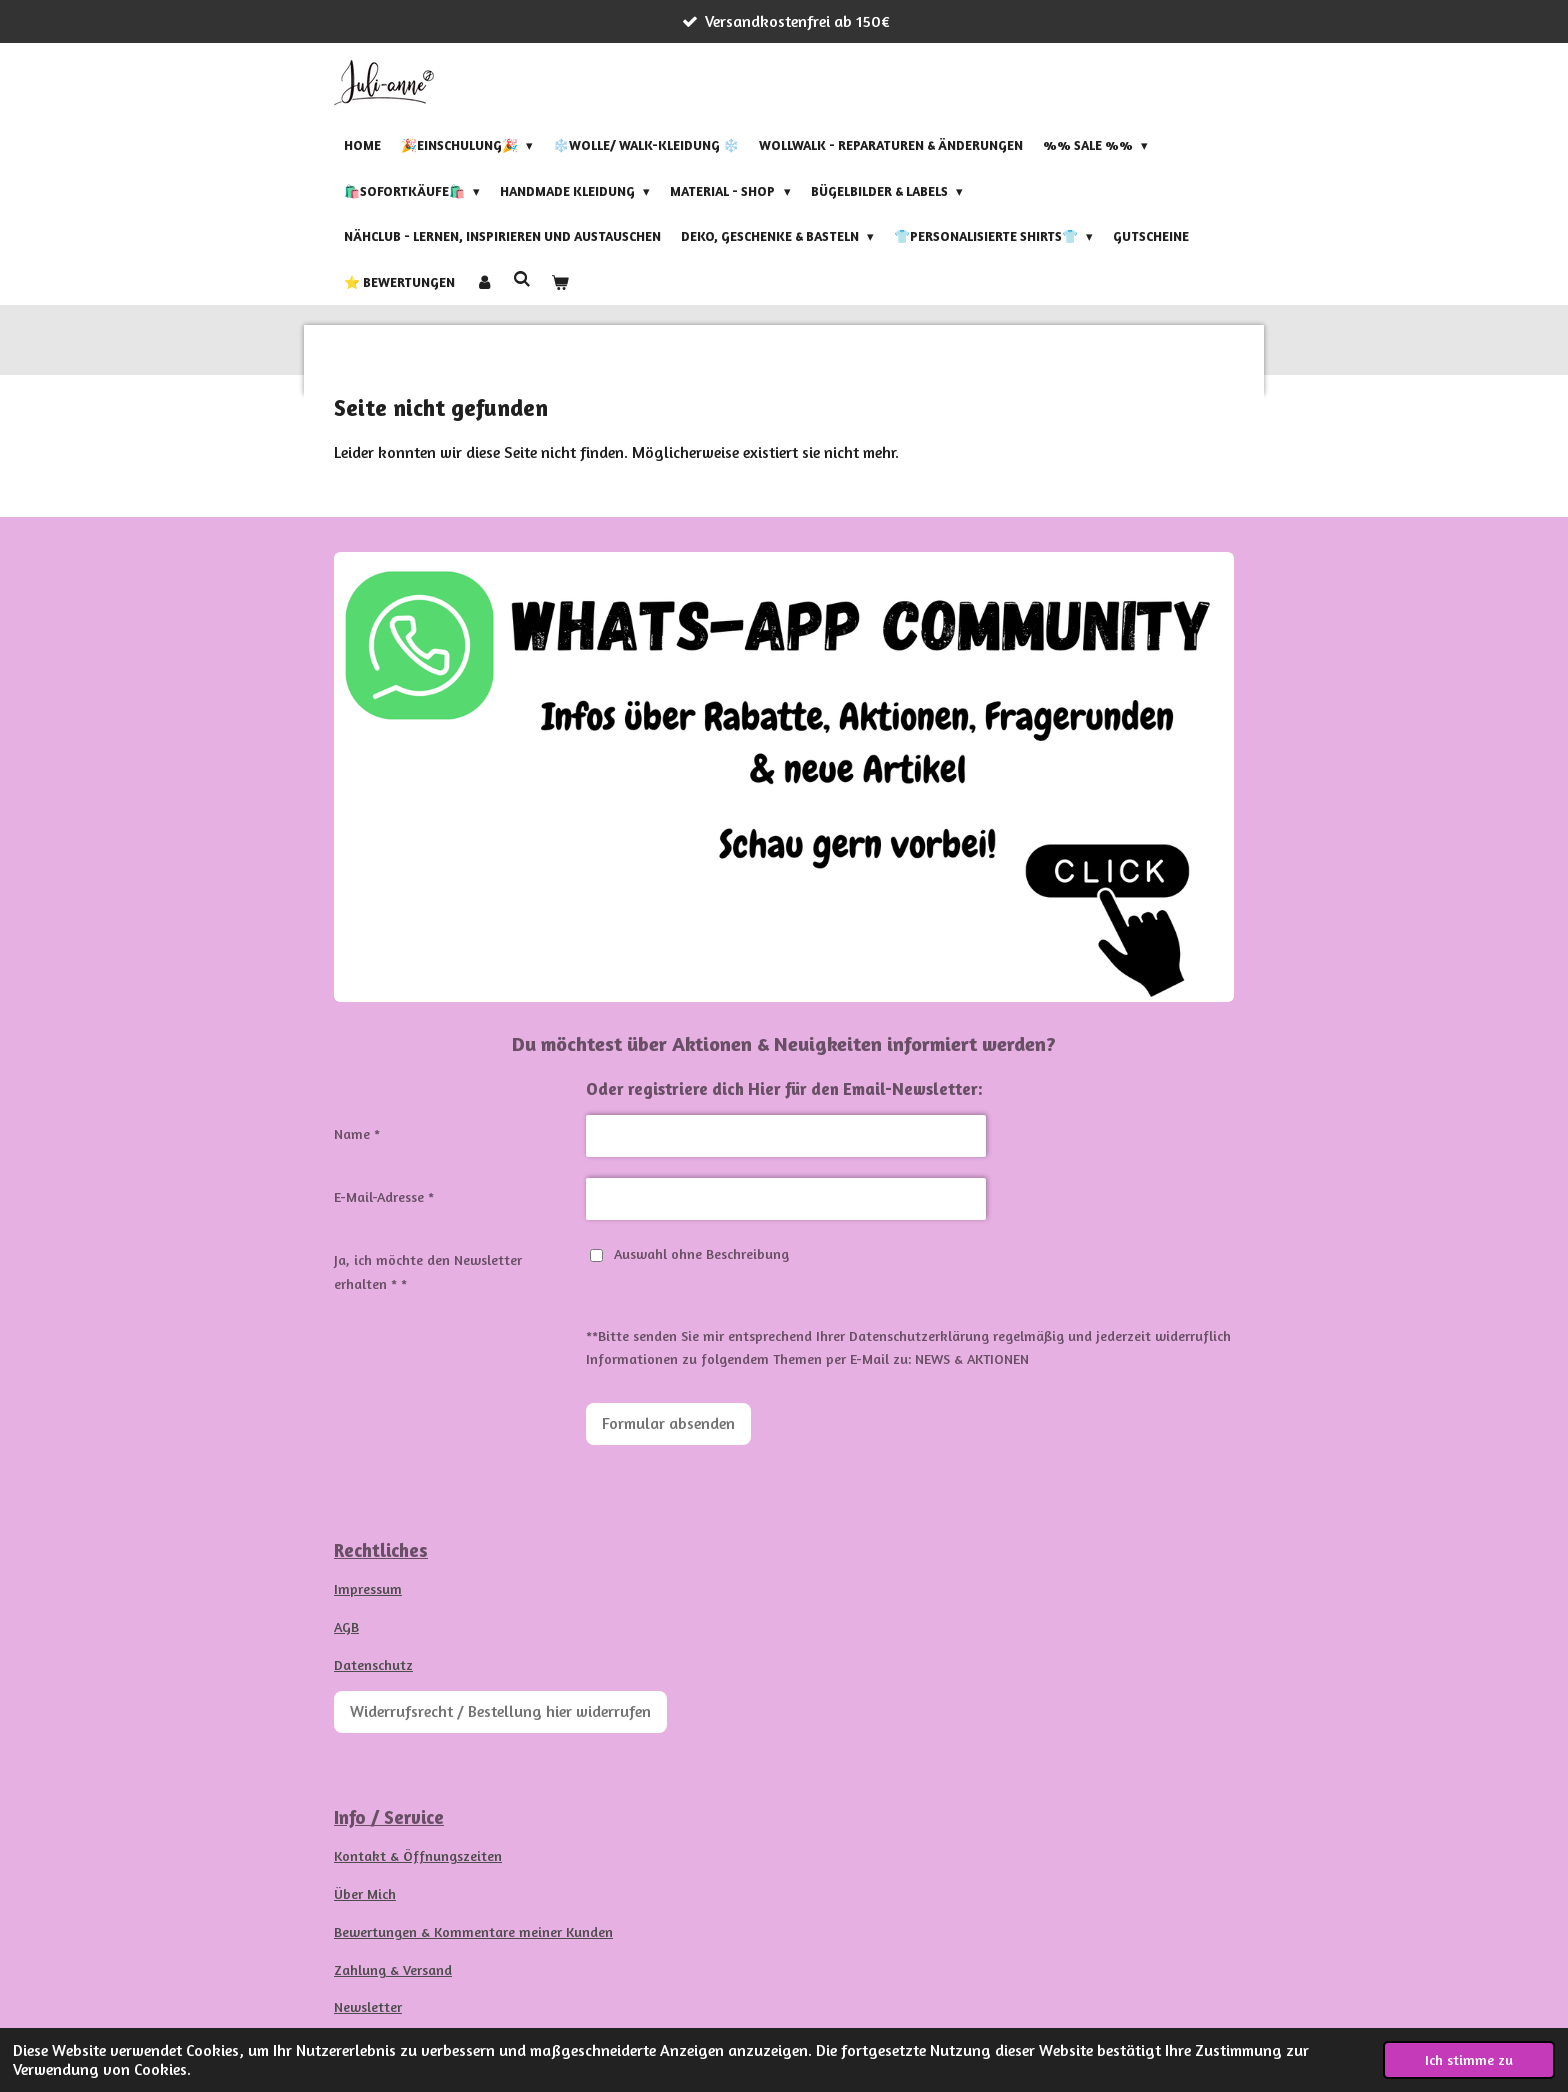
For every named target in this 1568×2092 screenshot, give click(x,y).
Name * (357, 1133)
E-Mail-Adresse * (384, 1196)
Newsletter (368, 2006)
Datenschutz (373, 1664)
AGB (346, 1626)
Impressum (368, 1588)
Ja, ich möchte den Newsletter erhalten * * (428, 1271)
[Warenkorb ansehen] (560, 282)
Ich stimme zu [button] (1469, 2059)
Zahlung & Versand (393, 1969)
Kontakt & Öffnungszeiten (418, 1855)
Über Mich (365, 1893)
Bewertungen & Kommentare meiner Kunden (473, 1931)
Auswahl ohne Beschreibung (689, 1253)
